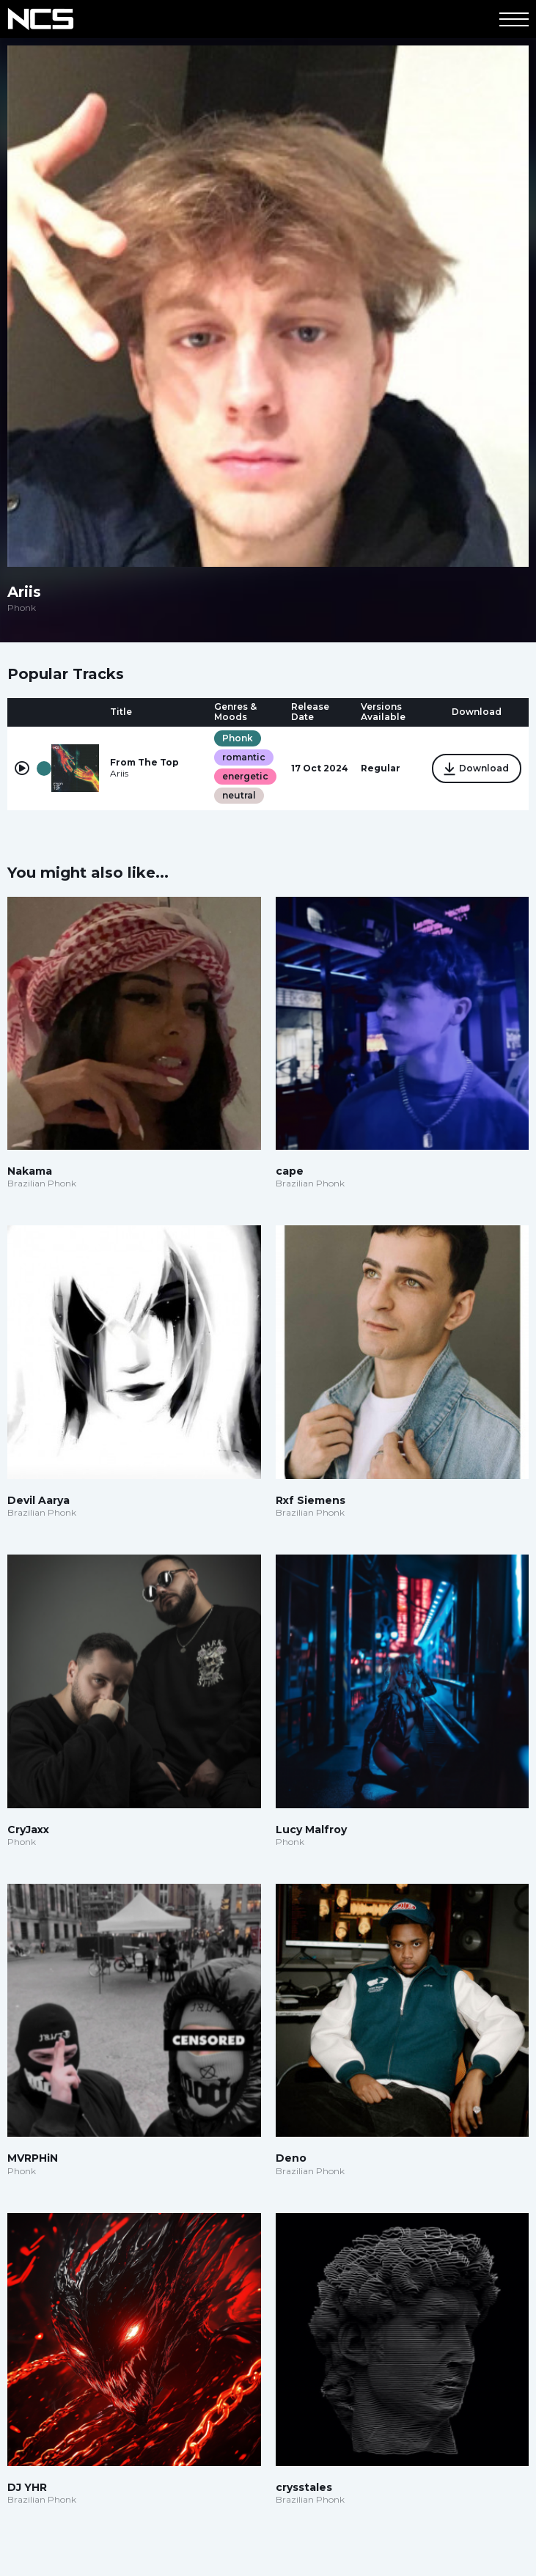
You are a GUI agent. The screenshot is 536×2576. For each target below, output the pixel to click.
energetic (245, 776)
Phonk (237, 738)
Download (476, 769)
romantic (243, 757)
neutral (239, 795)
